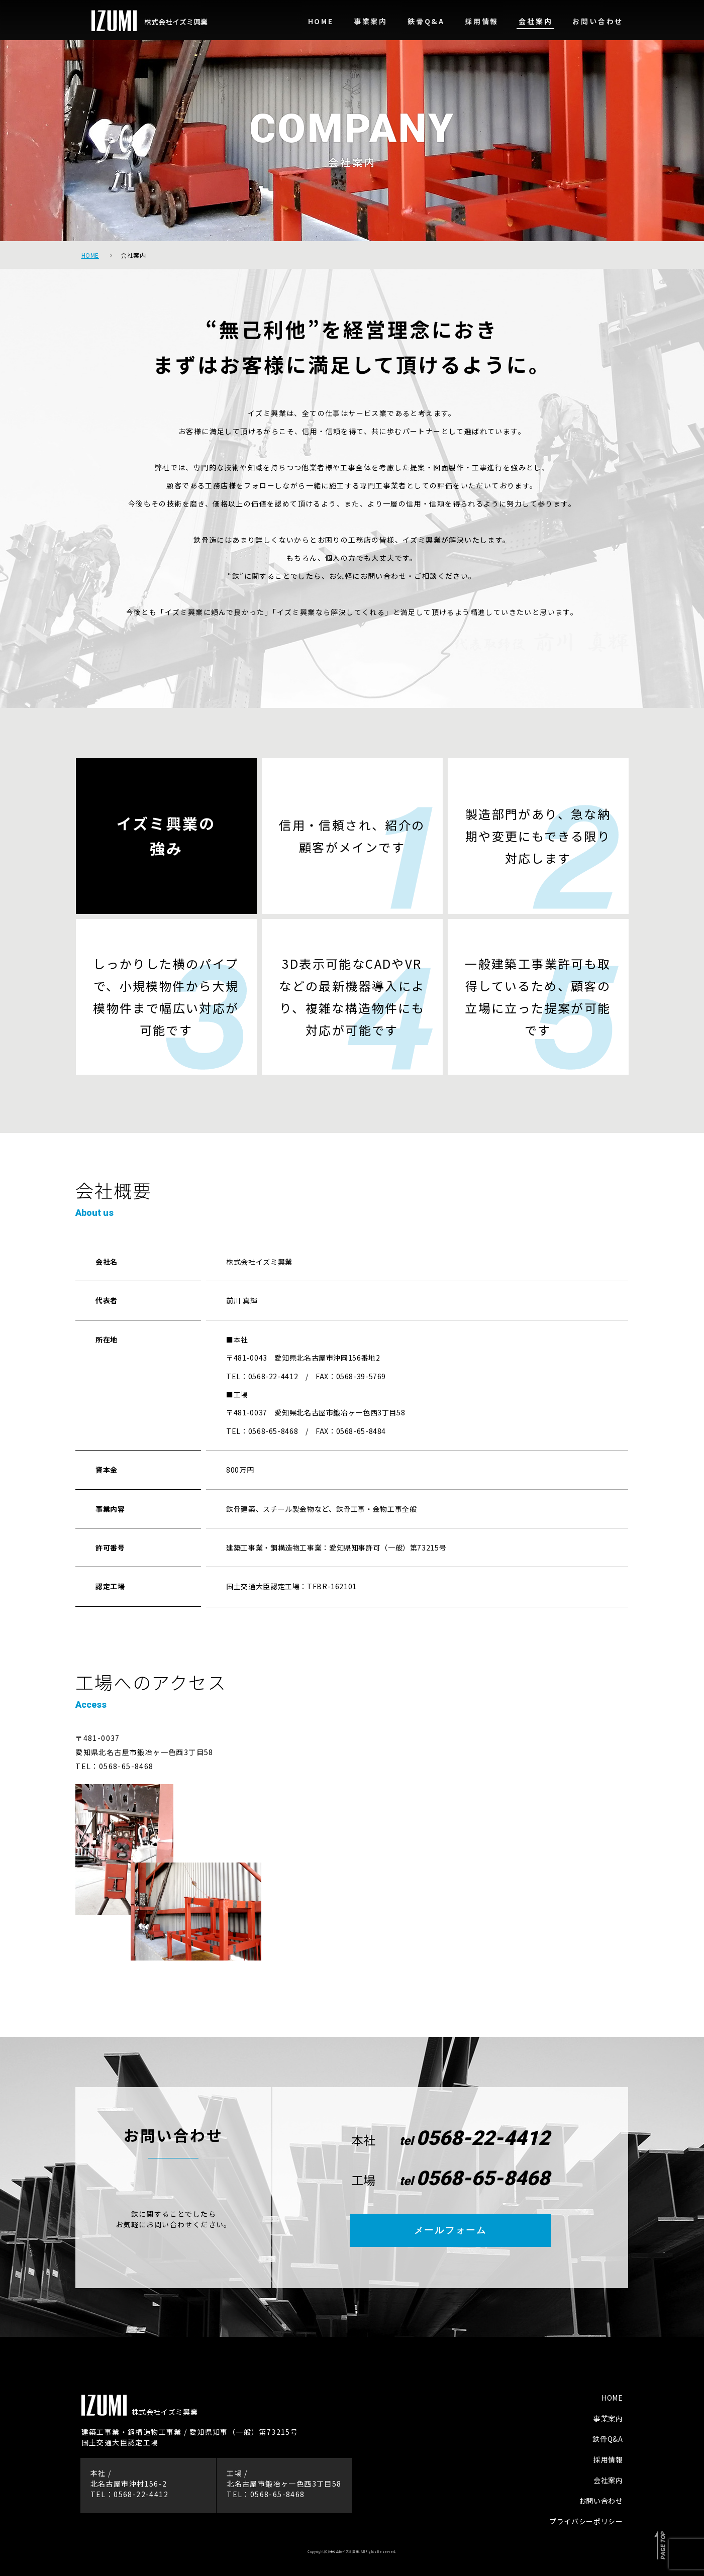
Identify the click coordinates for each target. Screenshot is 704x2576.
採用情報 (608, 2459)
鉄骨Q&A (607, 2439)
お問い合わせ (601, 2501)
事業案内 (608, 2418)
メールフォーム (450, 2230)
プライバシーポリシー (586, 2521)
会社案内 (608, 2480)
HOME (612, 2398)
